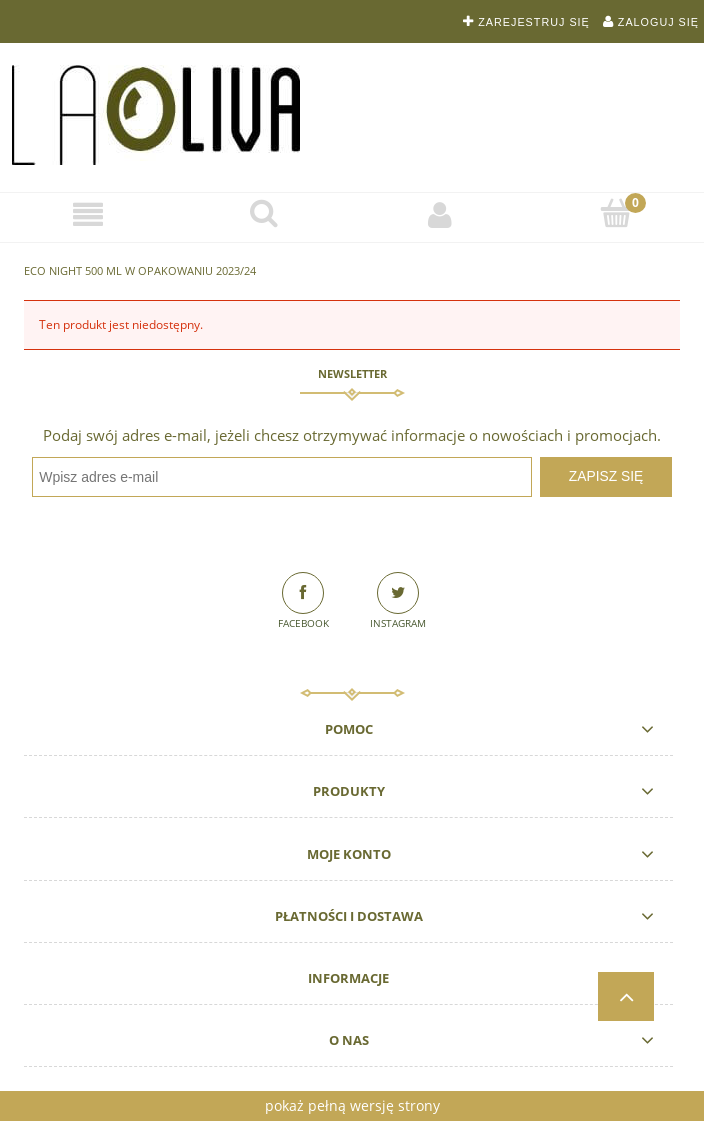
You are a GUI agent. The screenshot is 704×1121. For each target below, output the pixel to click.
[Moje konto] (440, 214)
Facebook (303, 623)
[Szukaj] (264, 213)
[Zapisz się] (606, 477)
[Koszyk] (616, 213)
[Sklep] (88, 214)
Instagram (398, 623)
